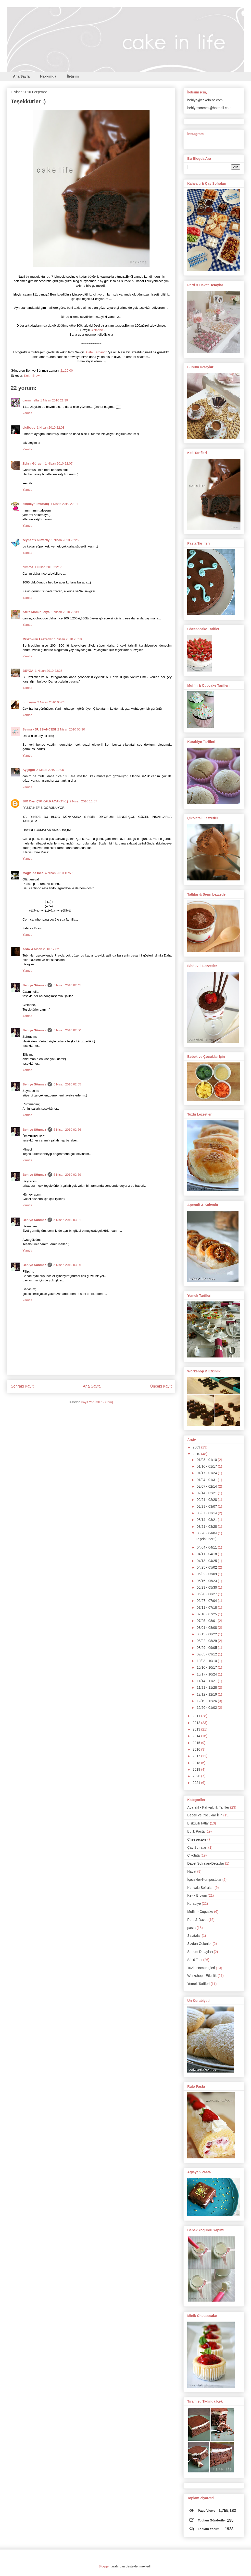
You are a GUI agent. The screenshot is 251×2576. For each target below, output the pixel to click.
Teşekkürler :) (28, 101)
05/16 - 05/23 (207, 1581)
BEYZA (28, 670)
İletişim (73, 76)
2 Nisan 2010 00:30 (71, 729)
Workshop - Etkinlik (202, 1976)
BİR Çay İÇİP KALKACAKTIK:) (45, 801)
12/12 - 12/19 (207, 1694)
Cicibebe (96, 330)
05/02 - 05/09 (207, 1574)
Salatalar (194, 1936)
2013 (197, 1729)
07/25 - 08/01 (207, 1621)
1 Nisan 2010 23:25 (49, 670)
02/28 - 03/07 (207, 1506)
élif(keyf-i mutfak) (36, 504)
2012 (197, 1723)
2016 (197, 1749)
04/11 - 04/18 (207, 1554)
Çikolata (193, 1855)
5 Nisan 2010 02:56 (67, 1129)
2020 (197, 1776)
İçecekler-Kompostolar (204, 1879)
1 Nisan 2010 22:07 (59, 463)
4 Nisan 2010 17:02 (45, 949)
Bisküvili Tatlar (198, 1823)
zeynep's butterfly (36, 540)
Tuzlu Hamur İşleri (201, 1968)
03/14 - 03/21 (207, 1520)
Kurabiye (194, 1903)
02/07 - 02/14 (207, 1486)
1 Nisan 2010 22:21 (64, 504)
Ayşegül (29, 770)
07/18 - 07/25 (207, 1614)
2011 (197, 1716)
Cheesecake (196, 1839)
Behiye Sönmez (34, 985)
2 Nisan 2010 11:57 (83, 801)
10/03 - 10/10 (207, 1661)
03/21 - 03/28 (207, 1526)
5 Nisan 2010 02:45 (67, 985)
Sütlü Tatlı (194, 1960)
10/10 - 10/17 (207, 1667)
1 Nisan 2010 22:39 (65, 612)
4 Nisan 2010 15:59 (59, 873)
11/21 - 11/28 (207, 1687)
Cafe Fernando (96, 352)
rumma (28, 567)
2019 (197, 1769)
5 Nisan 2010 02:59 (67, 1174)
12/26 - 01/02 (207, 1708)
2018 (197, 1763)
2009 (197, 1447)
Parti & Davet (197, 1920)
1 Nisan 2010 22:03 (50, 427)
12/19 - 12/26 (207, 1701)
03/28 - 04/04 (207, 1533)
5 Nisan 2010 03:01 (67, 1220)
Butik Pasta (196, 1831)
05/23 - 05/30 (207, 1587)
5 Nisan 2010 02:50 (67, 1030)
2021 (197, 1783)
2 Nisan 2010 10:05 (50, 770)
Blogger (104, 2566)
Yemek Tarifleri (198, 1984)
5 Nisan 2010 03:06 (67, 1265)
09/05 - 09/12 (207, 1654)
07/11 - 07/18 (207, 1607)
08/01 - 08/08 (207, 1628)
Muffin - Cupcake (200, 1912)
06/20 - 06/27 (207, 1594)
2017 (197, 1756)
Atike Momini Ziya (36, 612)
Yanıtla (27, 413)
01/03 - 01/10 (207, 1460)
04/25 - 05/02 (207, 1567)
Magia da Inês (33, 873)
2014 (197, 1736)
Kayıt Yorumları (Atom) (97, 1402)
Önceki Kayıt (161, 1386)
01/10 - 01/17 (207, 1466)
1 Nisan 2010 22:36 (48, 567)
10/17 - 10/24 (207, 1674)
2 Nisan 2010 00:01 (51, 702)
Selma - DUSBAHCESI (39, 729)
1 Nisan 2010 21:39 (54, 400)
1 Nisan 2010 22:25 (65, 540)
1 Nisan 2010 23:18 (68, 639)
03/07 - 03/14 (207, 1513)
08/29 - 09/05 (207, 1648)
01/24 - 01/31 (207, 1480)
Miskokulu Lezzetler (38, 639)
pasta (191, 1928)
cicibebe (29, 427)
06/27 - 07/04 (207, 1601)
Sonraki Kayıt (22, 1386)
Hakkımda (48, 76)
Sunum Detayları (200, 1952)
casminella (31, 400)
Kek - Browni (33, 375)
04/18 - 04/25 (207, 1561)
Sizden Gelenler (199, 1944)
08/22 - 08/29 (207, 1641)
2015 (197, 1743)
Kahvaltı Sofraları (200, 1888)
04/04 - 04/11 (207, 1547)
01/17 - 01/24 (207, 1473)
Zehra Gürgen (33, 463)
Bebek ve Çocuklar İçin (204, 1815)
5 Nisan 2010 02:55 (67, 1084)
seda (26, 949)
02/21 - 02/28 (207, 1500)
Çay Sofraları (197, 1847)
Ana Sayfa (21, 76)
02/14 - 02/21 (207, 1493)
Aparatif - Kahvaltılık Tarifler (208, 1807)
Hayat (191, 1871)
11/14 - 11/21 (207, 1681)
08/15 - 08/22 (207, 1634)
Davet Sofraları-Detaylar (205, 1863)
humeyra (29, 702)
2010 (197, 1454)
